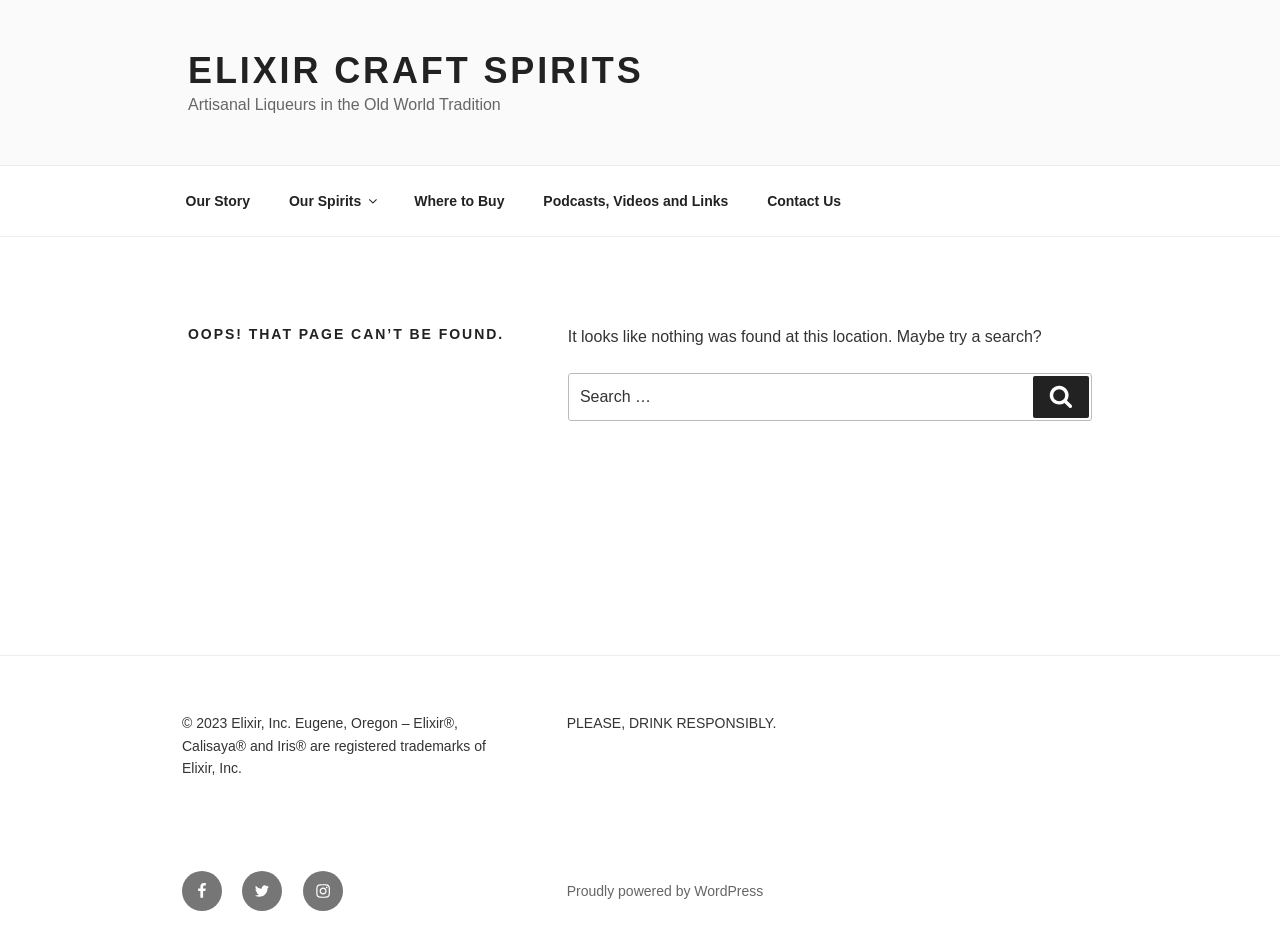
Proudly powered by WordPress (665, 891)
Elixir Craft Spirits (416, 70)
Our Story (218, 201)
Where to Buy (459, 201)
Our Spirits (334, 201)
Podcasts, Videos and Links (635, 201)
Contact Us (804, 201)
